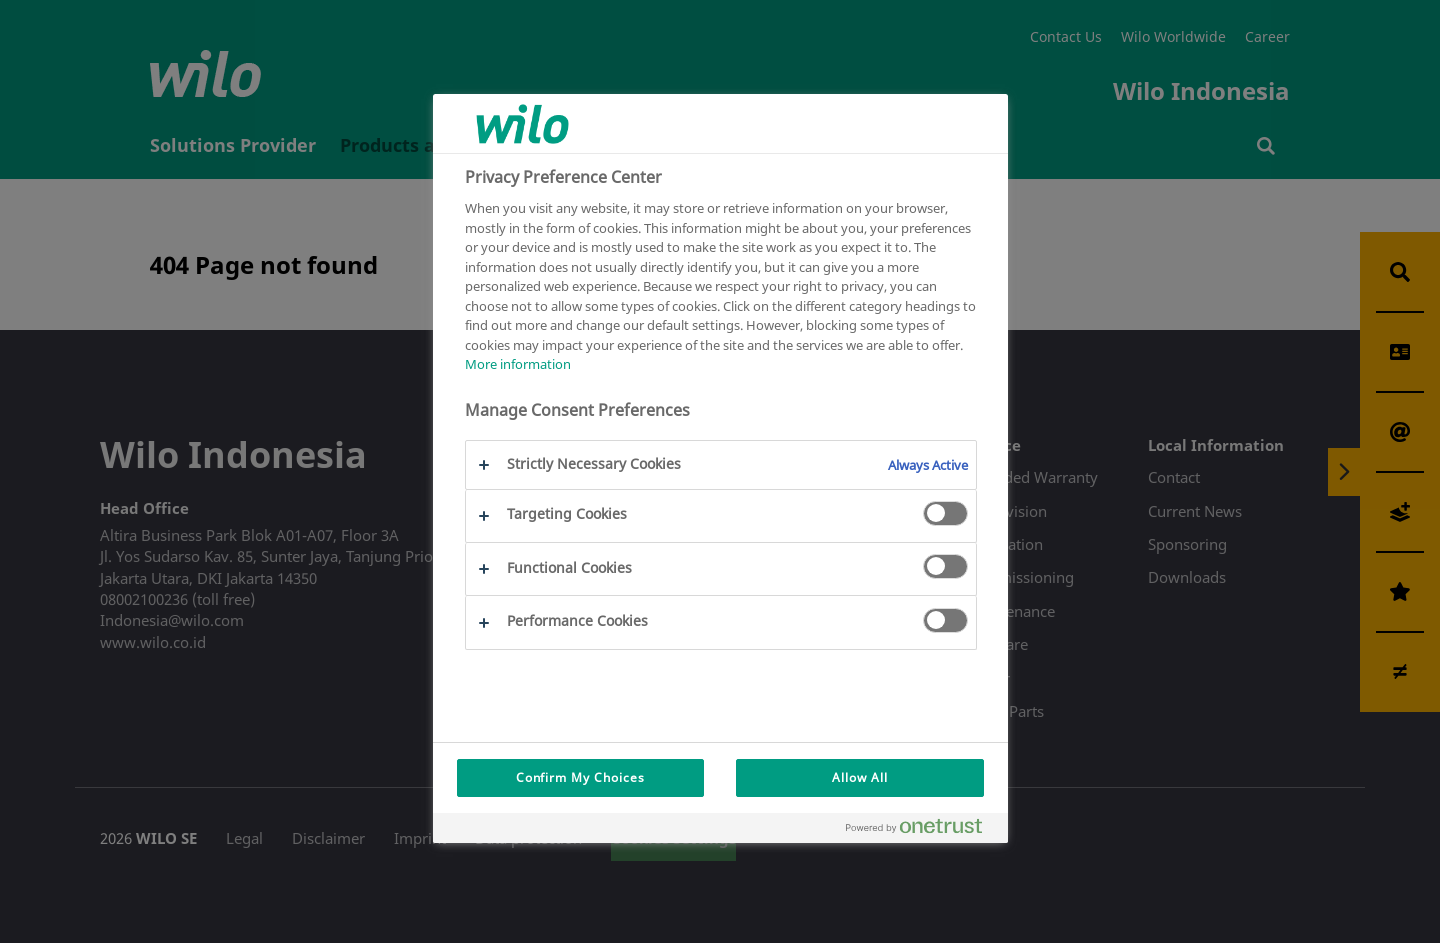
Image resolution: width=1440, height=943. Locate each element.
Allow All (860, 777)
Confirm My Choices (580, 777)
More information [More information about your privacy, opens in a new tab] (518, 364)
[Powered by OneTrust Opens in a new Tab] (922, 830)
